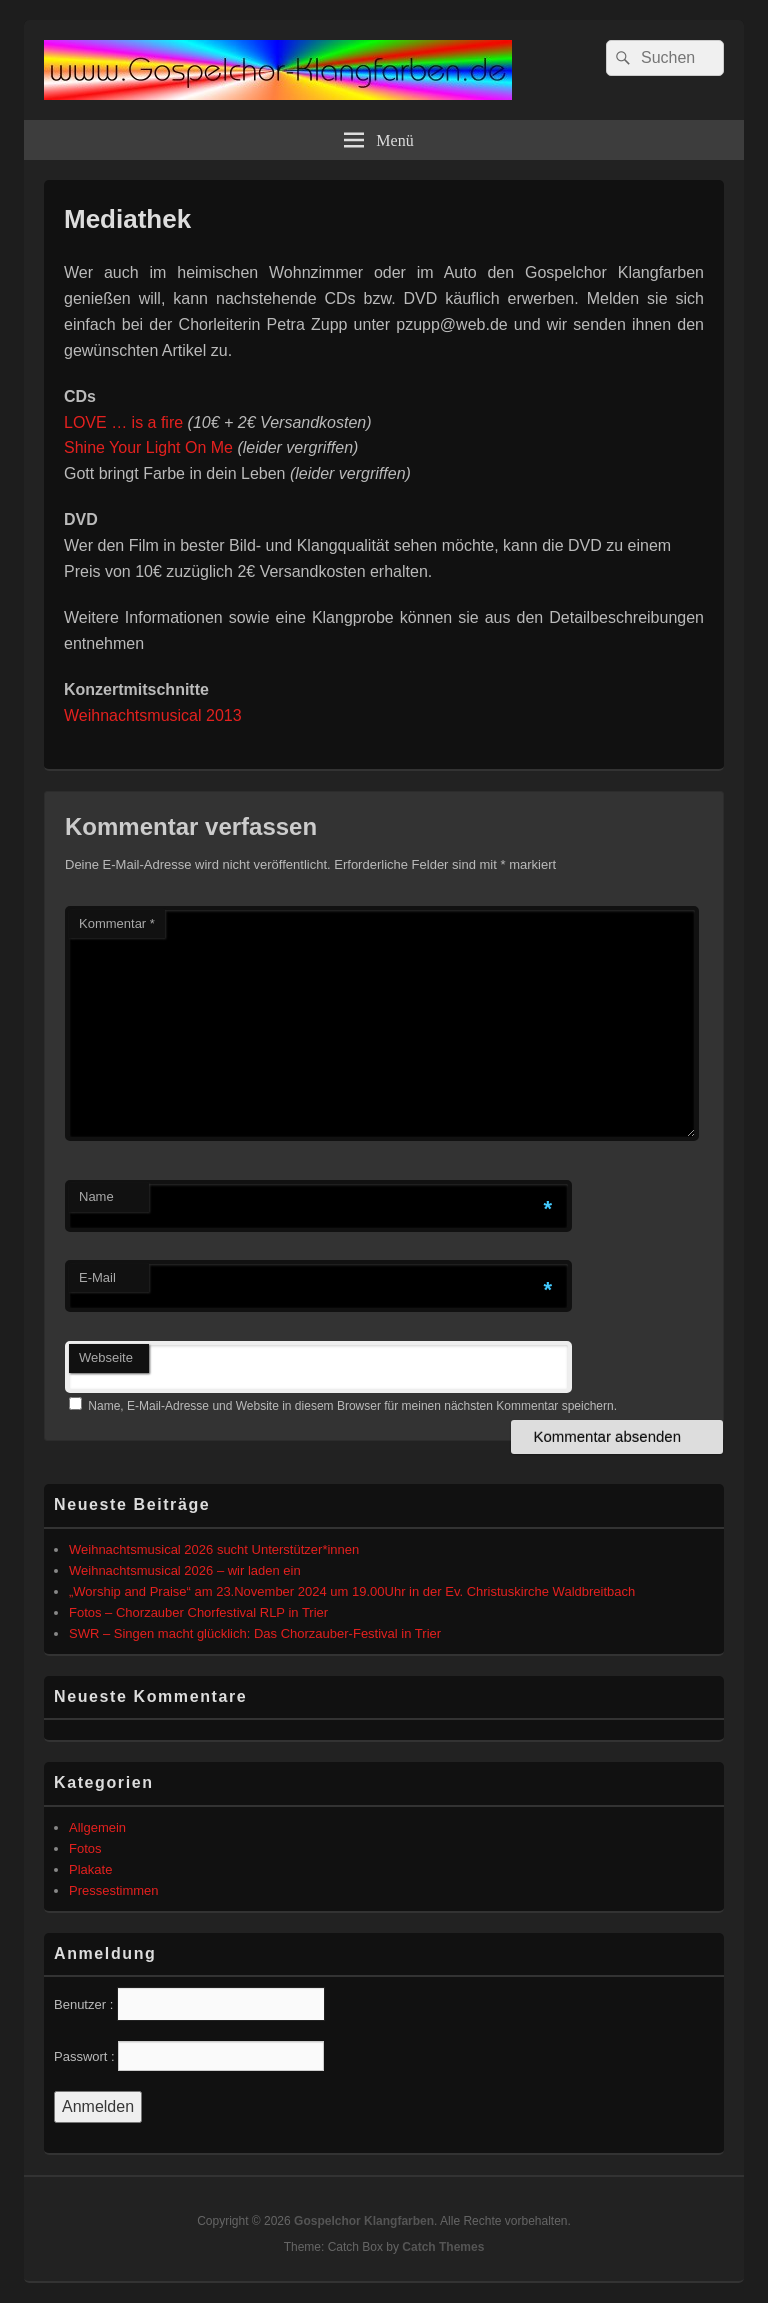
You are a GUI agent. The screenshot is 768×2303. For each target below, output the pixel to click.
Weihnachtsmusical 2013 (153, 715)
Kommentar (117, 923)
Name (96, 1196)
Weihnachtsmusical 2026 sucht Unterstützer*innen (214, 1549)
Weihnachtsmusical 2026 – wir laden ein (185, 1570)
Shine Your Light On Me (148, 447)
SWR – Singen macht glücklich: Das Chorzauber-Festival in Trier (255, 1633)
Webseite (106, 1357)
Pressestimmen (114, 1890)
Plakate (90, 1869)
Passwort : (84, 2056)
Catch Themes (443, 2247)
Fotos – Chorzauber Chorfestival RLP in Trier (198, 1612)
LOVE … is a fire (123, 422)
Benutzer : (83, 2004)
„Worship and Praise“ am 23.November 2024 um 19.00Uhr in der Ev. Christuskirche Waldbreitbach (352, 1591)
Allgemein (97, 1827)
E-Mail (97, 1277)
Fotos (85, 1848)
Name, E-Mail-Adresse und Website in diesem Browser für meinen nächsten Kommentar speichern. (352, 1406)
